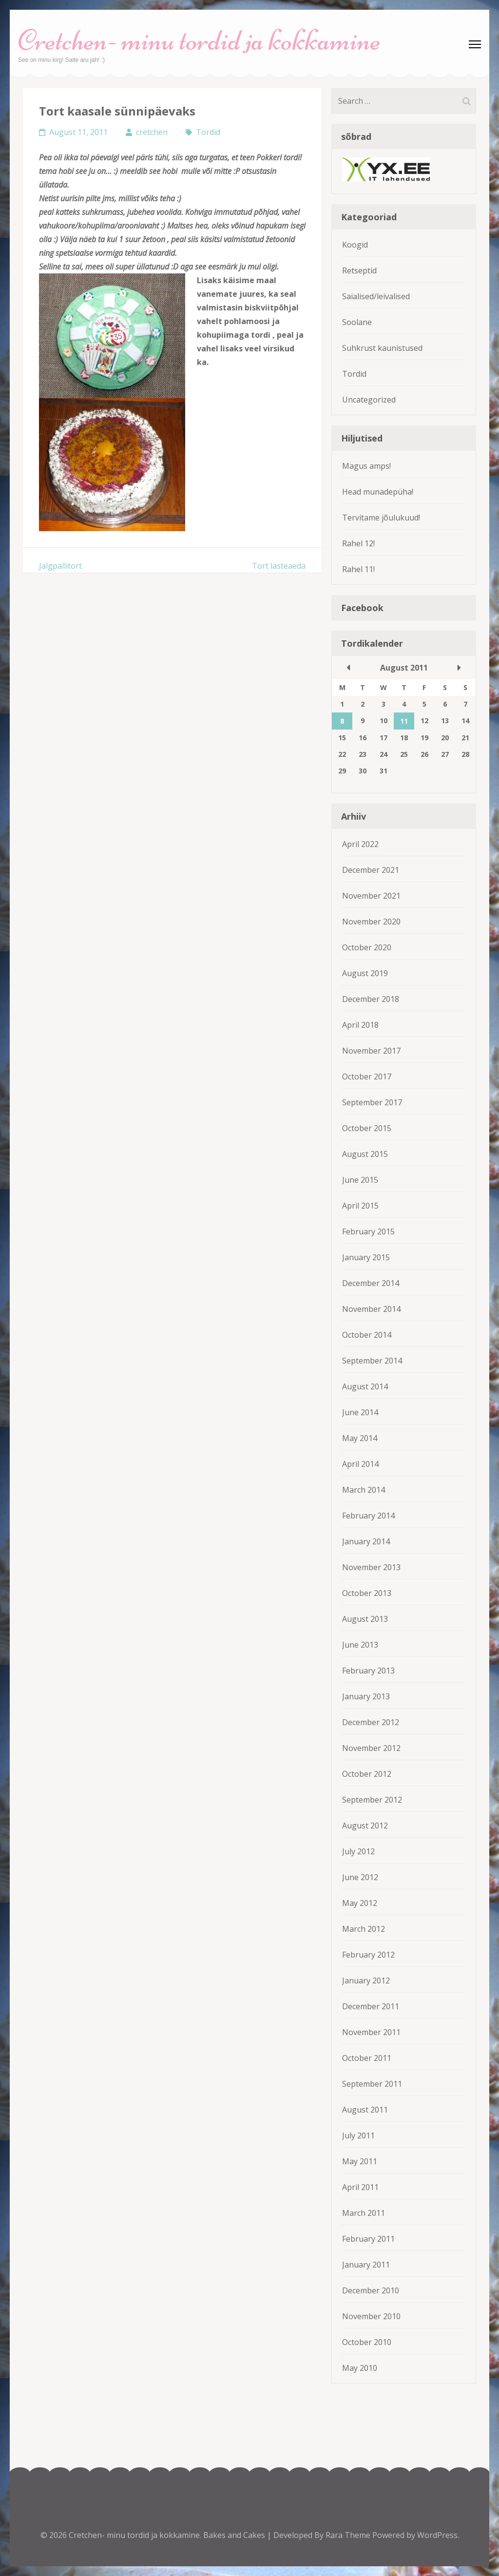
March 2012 (363, 1928)
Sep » (459, 668)
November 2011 (371, 2032)
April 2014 (360, 1464)
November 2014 (371, 1309)
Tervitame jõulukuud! (381, 517)
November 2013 (371, 1567)
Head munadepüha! (377, 491)
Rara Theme (349, 2535)
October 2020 (366, 947)
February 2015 (368, 1231)
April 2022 (360, 844)
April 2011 (360, 2187)
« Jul (348, 668)
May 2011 (359, 2161)
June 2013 (360, 1644)
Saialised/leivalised (376, 296)
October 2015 (366, 1128)
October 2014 (366, 1334)
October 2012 (366, 1774)
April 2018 (360, 1024)
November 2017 (371, 1050)
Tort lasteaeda (279, 565)
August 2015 (365, 1154)
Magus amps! (366, 466)
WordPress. (438, 2535)
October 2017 (366, 1076)
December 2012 (370, 1722)
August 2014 (365, 1386)
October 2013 (366, 1593)
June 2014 (360, 1412)
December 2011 (370, 2006)
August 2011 (365, 2109)
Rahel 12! (358, 543)
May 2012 (359, 1903)
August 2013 (365, 1619)
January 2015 (366, 1257)
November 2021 (371, 895)
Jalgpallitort (60, 565)
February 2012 (368, 1954)
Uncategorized (369, 399)
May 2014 (359, 1438)
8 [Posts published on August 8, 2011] (342, 721)
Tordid (208, 132)
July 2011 (358, 2135)
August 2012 (365, 1825)
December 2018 (370, 999)
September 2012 (372, 1799)
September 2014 (372, 1360)
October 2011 (366, 2058)
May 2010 (359, 2368)
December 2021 (370, 870)
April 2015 (360, 1205)
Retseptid (359, 270)
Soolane (357, 322)
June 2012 (360, 1877)
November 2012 (371, 1748)
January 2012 (366, 1980)
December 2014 (370, 1283)
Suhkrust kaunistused (382, 348)
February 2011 (368, 2238)
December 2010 (370, 2290)
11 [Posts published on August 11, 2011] (404, 721)
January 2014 (366, 1541)
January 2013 (366, 1696)
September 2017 (372, 1102)
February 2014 (368, 1515)
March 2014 (363, 1489)
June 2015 (360, 1179)
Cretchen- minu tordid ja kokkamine (199, 40)
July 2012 (358, 1851)
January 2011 (366, 2264)
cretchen (152, 132)
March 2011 (363, 2213)
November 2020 (371, 921)
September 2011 (372, 2083)
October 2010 (366, 2342)
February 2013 (368, 1670)
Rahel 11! (358, 569)
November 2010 (371, 2316)
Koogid (355, 244)
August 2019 (365, 973)
